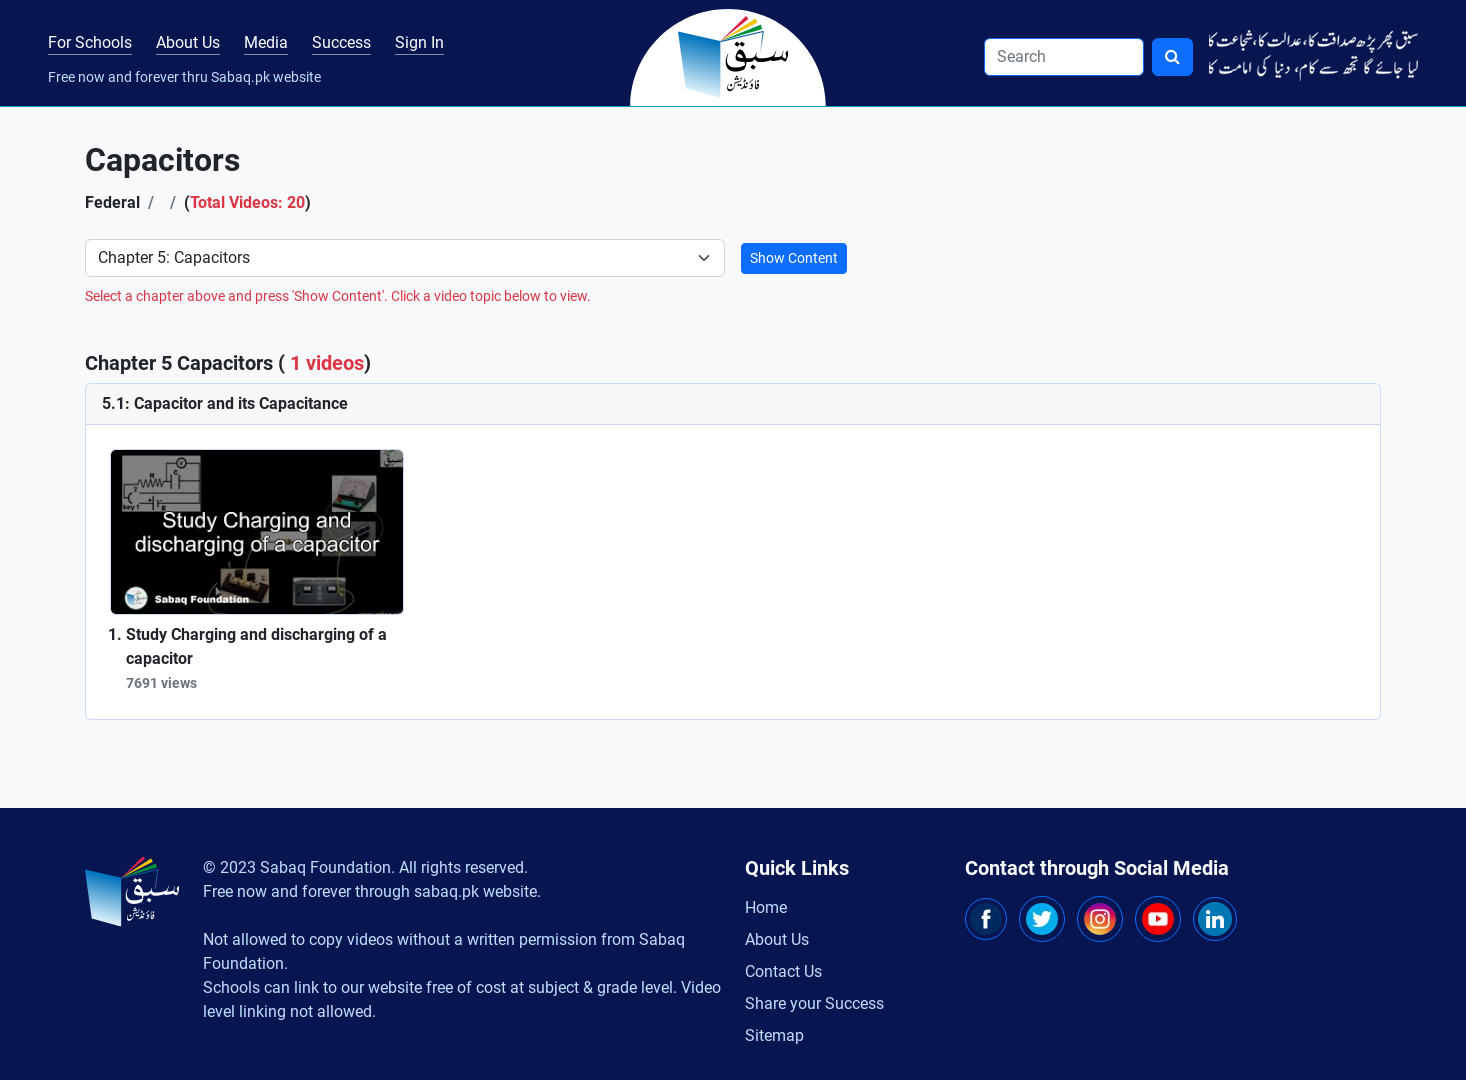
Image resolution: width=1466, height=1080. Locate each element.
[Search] (1064, 57)
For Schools (90, 42)
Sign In (419, 42)
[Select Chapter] (405, 258)
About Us (188, 42)
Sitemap (774, 1035)
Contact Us (783, 971)
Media (266, 42)
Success (341, 42)
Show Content (794, 258)
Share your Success (814, 1003)
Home (766, 907)
